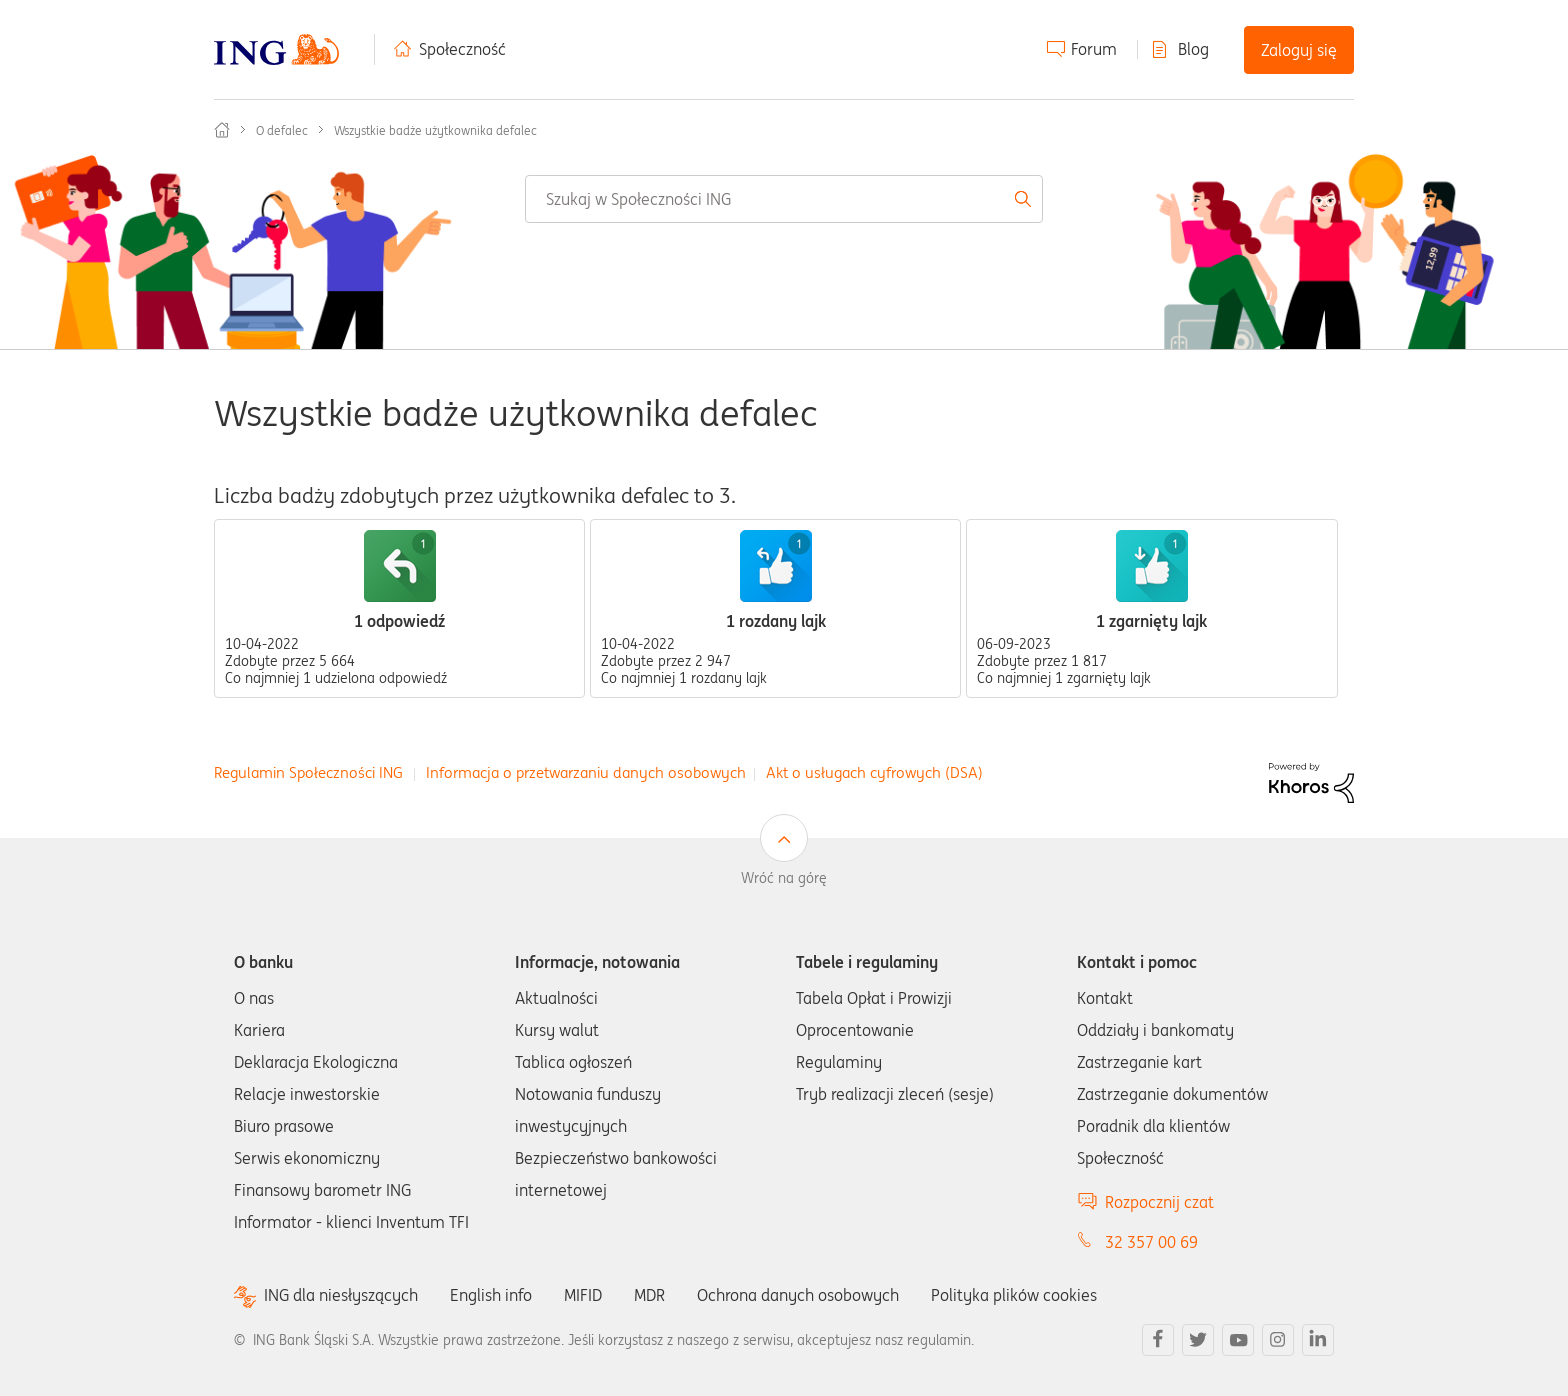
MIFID (583, 1295)
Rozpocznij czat (1159, 1202)
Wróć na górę (784, 878)
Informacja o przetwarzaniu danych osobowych (586, 772)
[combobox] (783, 199)
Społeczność (462, 49)
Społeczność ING (222, 130)
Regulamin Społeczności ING (308, 772)
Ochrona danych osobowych (798, 1295)
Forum (1094, 49)
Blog (1193, 49)
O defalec (282, 130)
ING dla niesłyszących (341, 1295)
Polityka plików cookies (1014, 1295)
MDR (649, 1295)
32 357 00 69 (1151, 1242)
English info (491, 1295)
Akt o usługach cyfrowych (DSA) (874, 772)
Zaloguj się (1299, 50)
